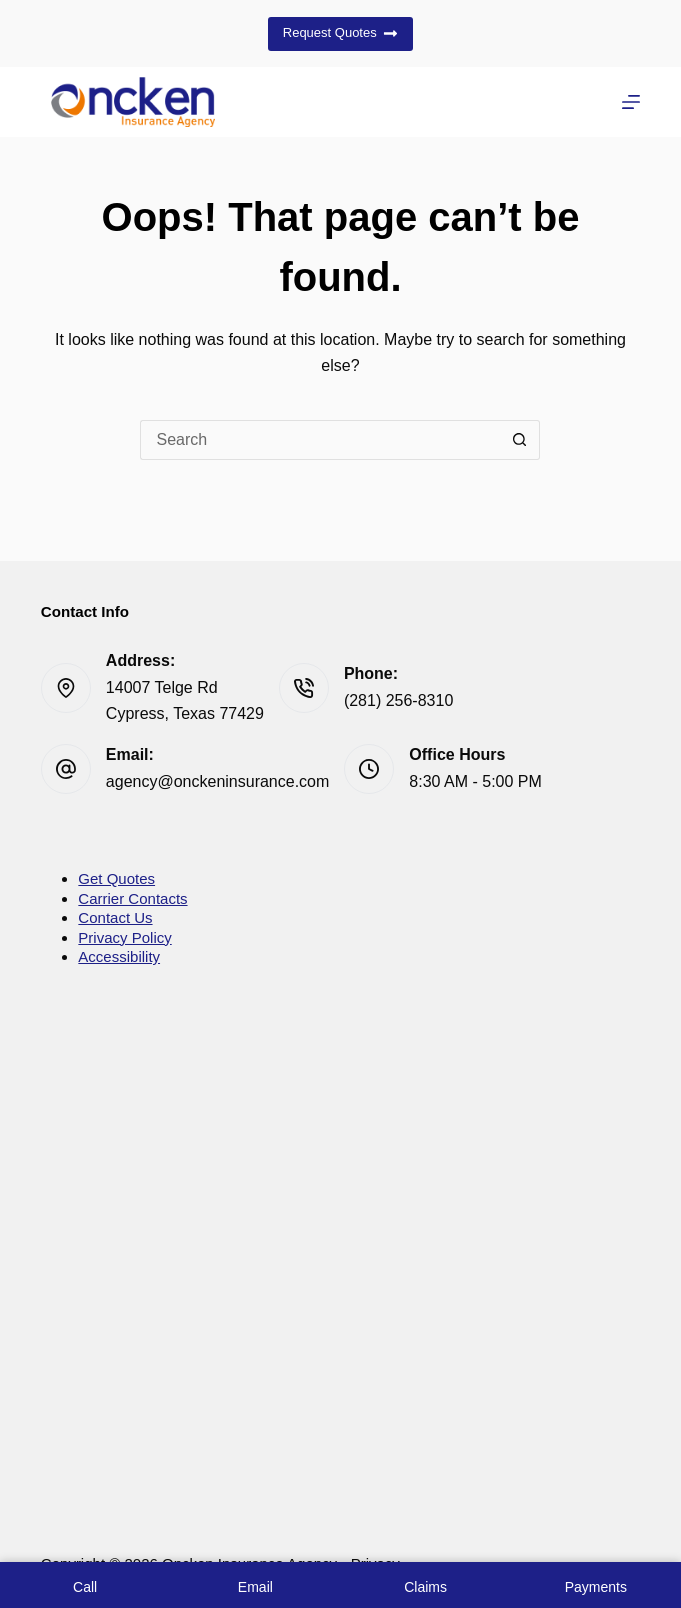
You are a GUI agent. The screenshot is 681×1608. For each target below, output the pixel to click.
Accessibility (119, 956)
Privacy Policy (124, 937)
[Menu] (631, 102)
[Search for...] (320, 440)
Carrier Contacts (132, 898)
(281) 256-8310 (398, 700)
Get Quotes (116, 878)
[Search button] (520, 440)
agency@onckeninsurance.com (217, 781)
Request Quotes (340, 33)
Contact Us (115, 917)
